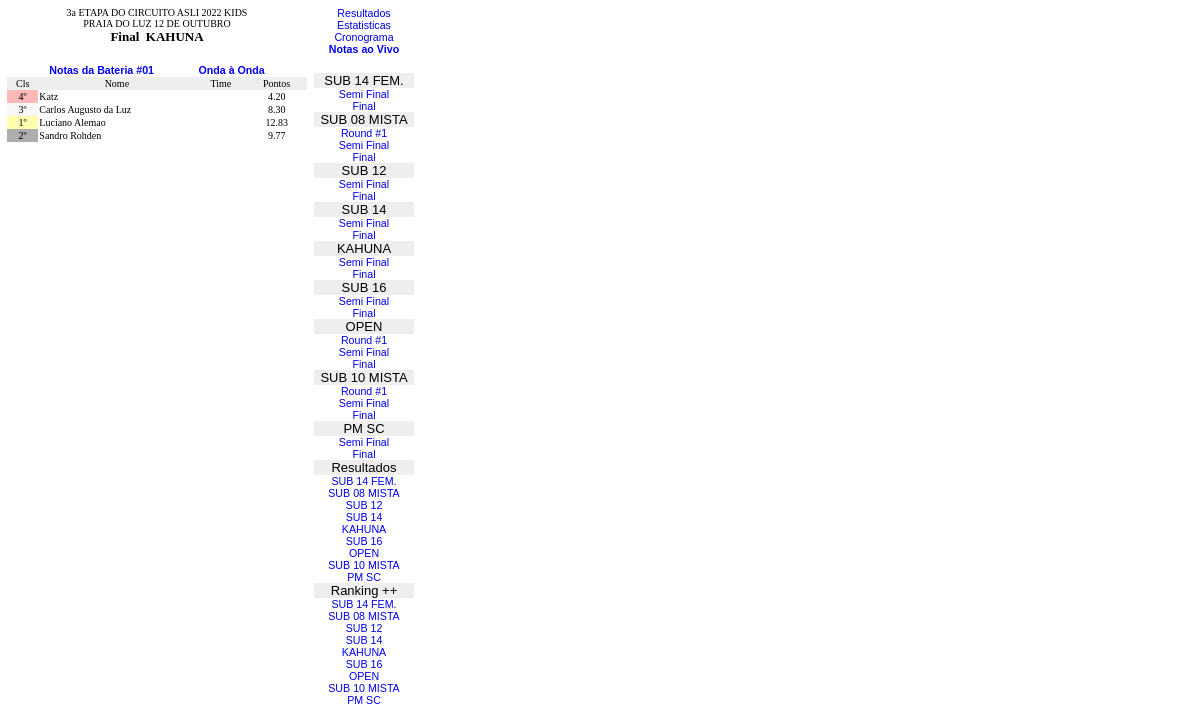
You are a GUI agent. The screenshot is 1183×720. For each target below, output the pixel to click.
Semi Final (364, 94)
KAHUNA (364, 529)
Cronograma (363, 37)
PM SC (364, 577)
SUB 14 (364, 517)
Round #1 (364, 133)
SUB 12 (364, 505)
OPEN (364, 553)
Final (363, 106)
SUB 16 (364, 541)
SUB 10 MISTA (363, 565)
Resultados (363, 13)
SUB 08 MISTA (363, 493)
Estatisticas (364, 25)
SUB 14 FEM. (363, 481)
